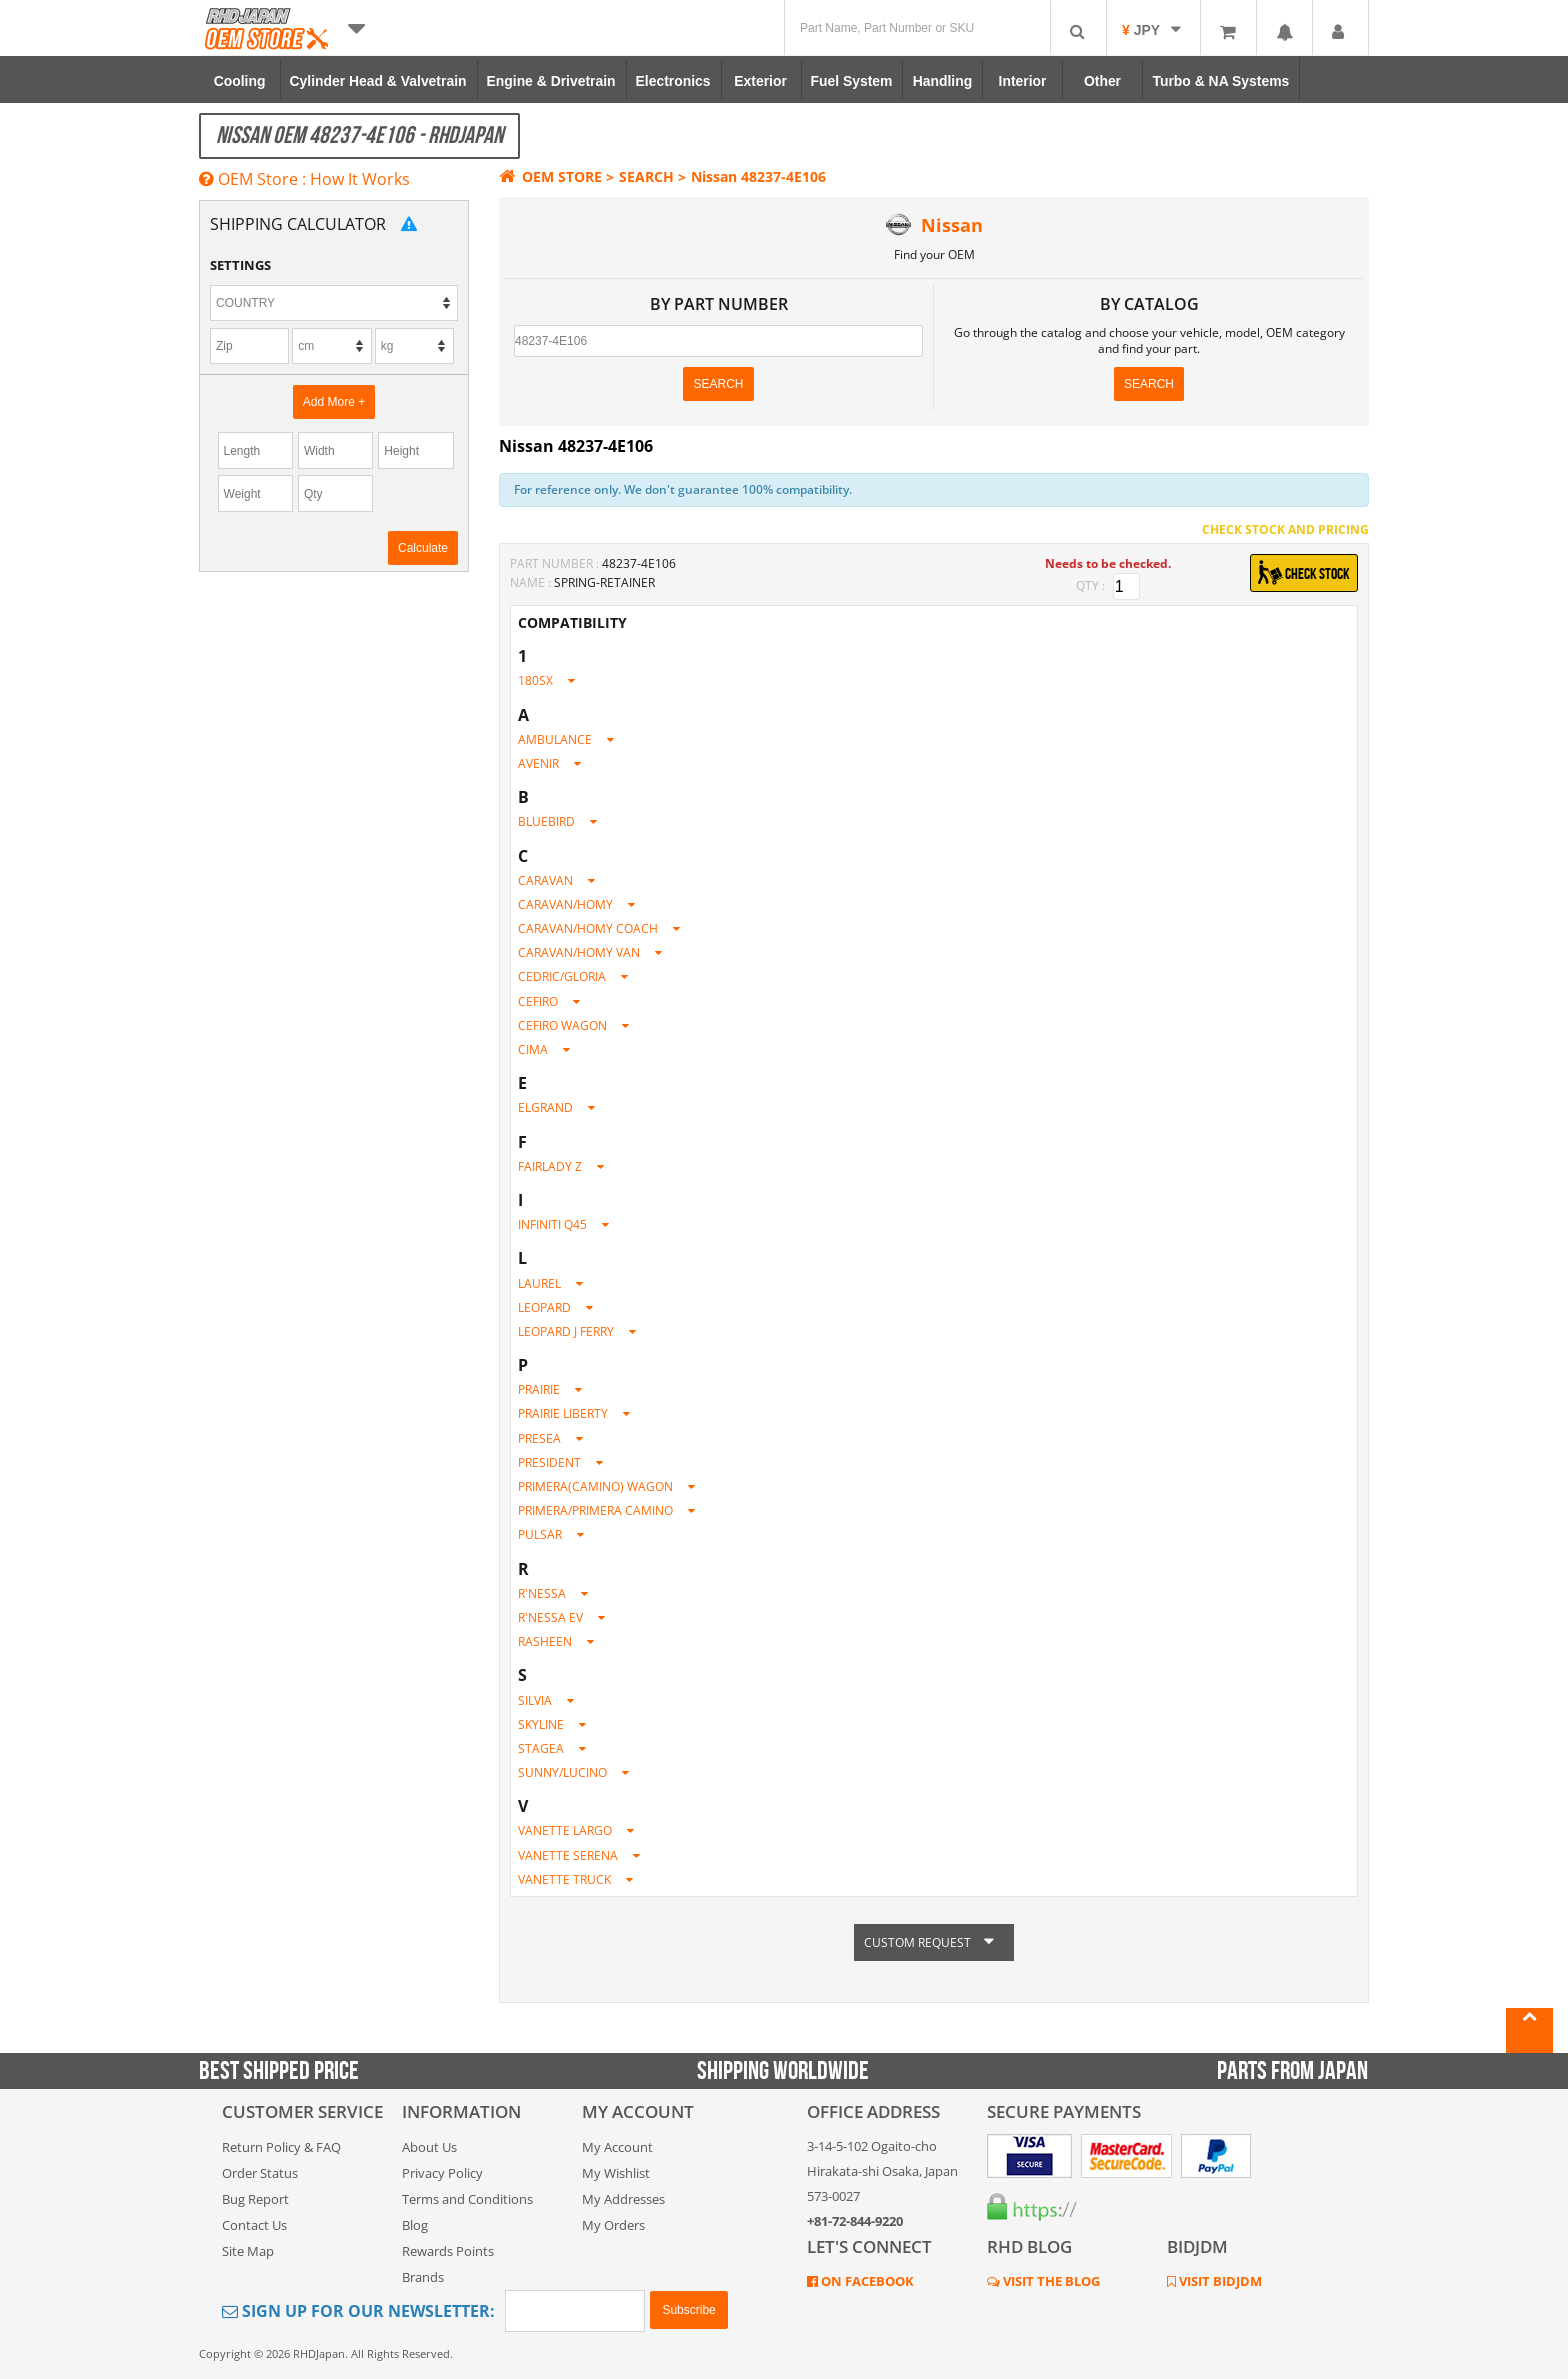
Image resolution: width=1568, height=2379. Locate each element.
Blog (415, 2225)
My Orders (613, 2225)
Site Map (248, 2251)
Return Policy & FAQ (281, 2147)
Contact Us (254, 2225)
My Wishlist (616, 2173)
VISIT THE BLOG (1050, 2281)
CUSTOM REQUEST (934, 1942)
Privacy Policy (442, 2173)
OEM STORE (550, 176)
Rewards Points (448, 2251)
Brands (423, 2277)
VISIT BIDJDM (1219, 2281)
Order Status (260, 2173)
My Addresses (623, 2199)
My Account (617, 2147)
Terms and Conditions (467, 2199)
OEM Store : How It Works (304, 179)
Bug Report (255, 2199)
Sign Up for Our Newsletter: (358, 2311)
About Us (429, 2147)
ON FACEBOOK (866, 2281)
